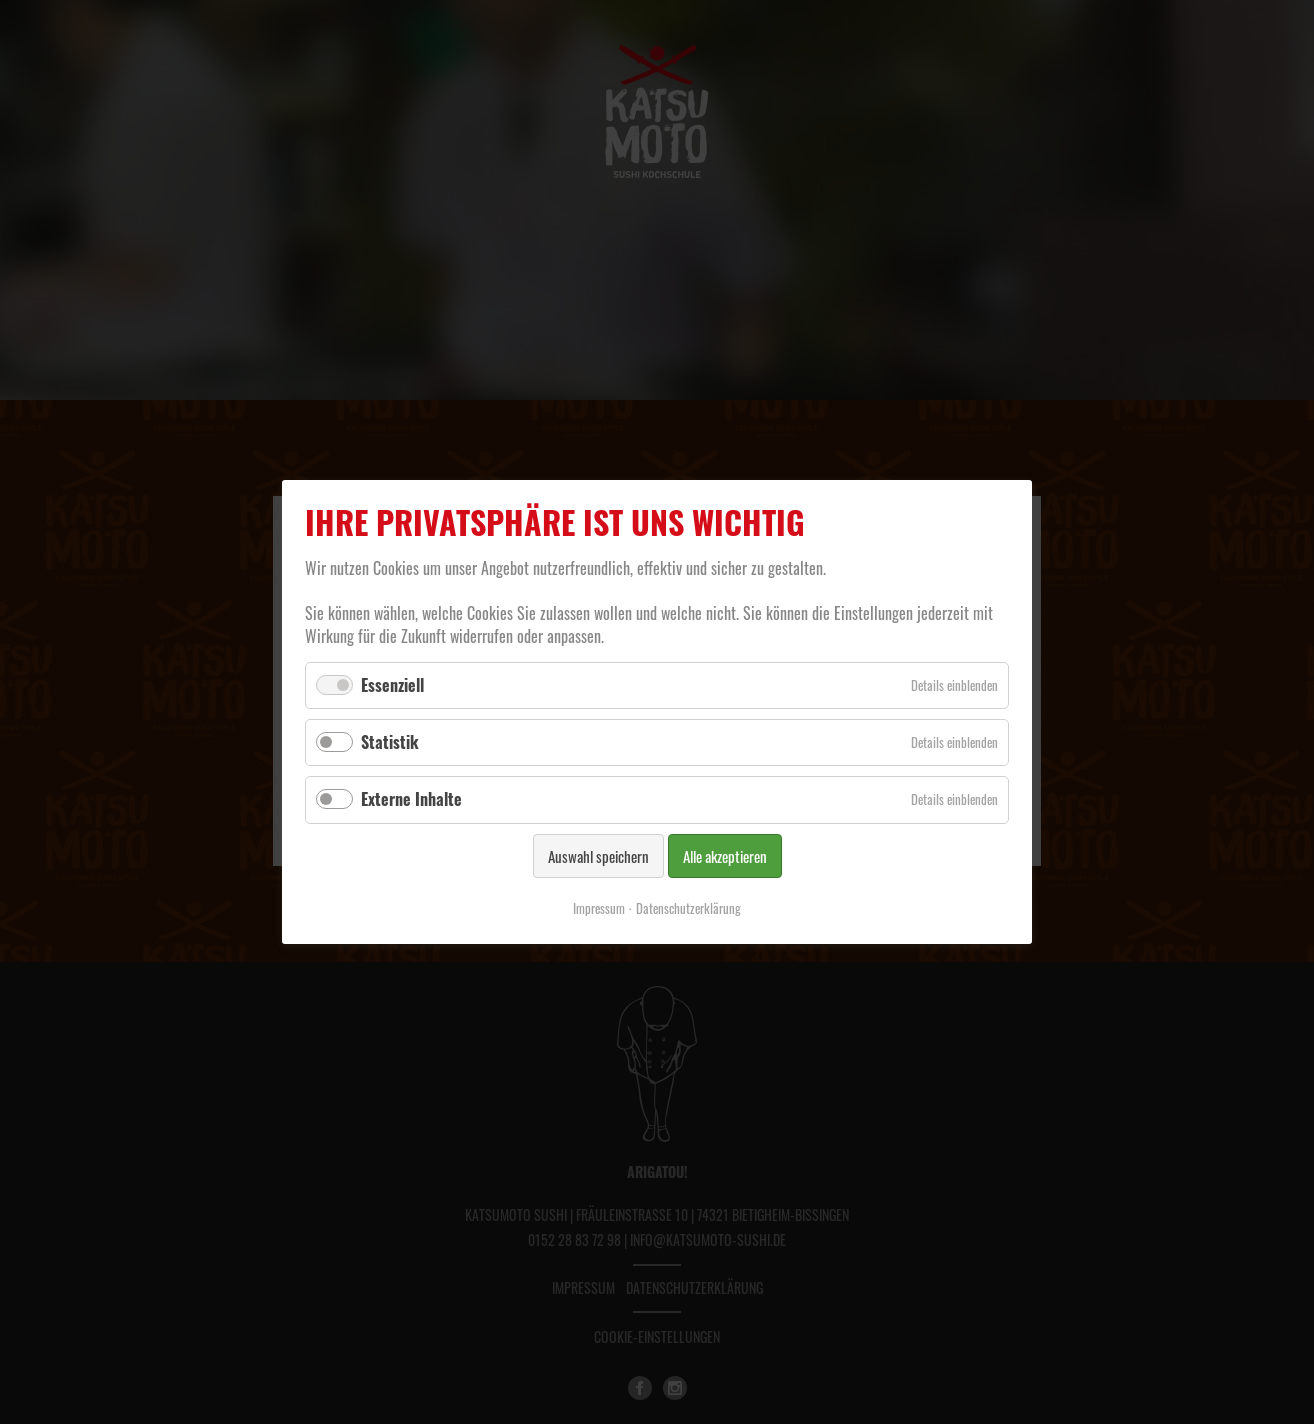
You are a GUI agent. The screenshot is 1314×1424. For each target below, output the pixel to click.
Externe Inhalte (411, 799)
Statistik (390, 742)
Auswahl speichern (598, 856)
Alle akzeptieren (725, 856)
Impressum (599, 908)
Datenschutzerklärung (688, 908)
